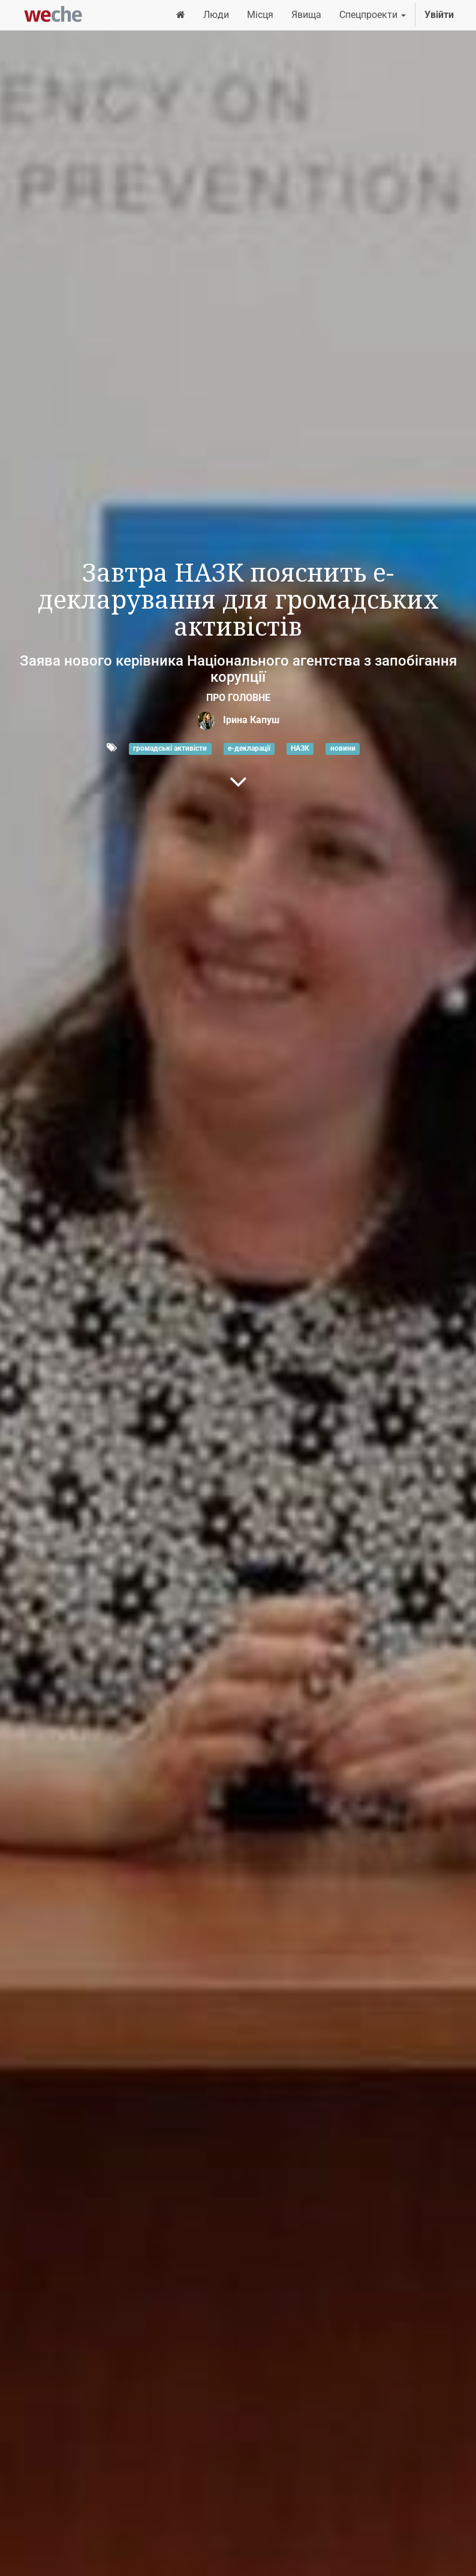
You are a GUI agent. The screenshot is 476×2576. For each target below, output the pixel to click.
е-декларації (249, 748)
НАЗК (300, 748)
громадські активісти (170, 748)
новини (343, 748)
